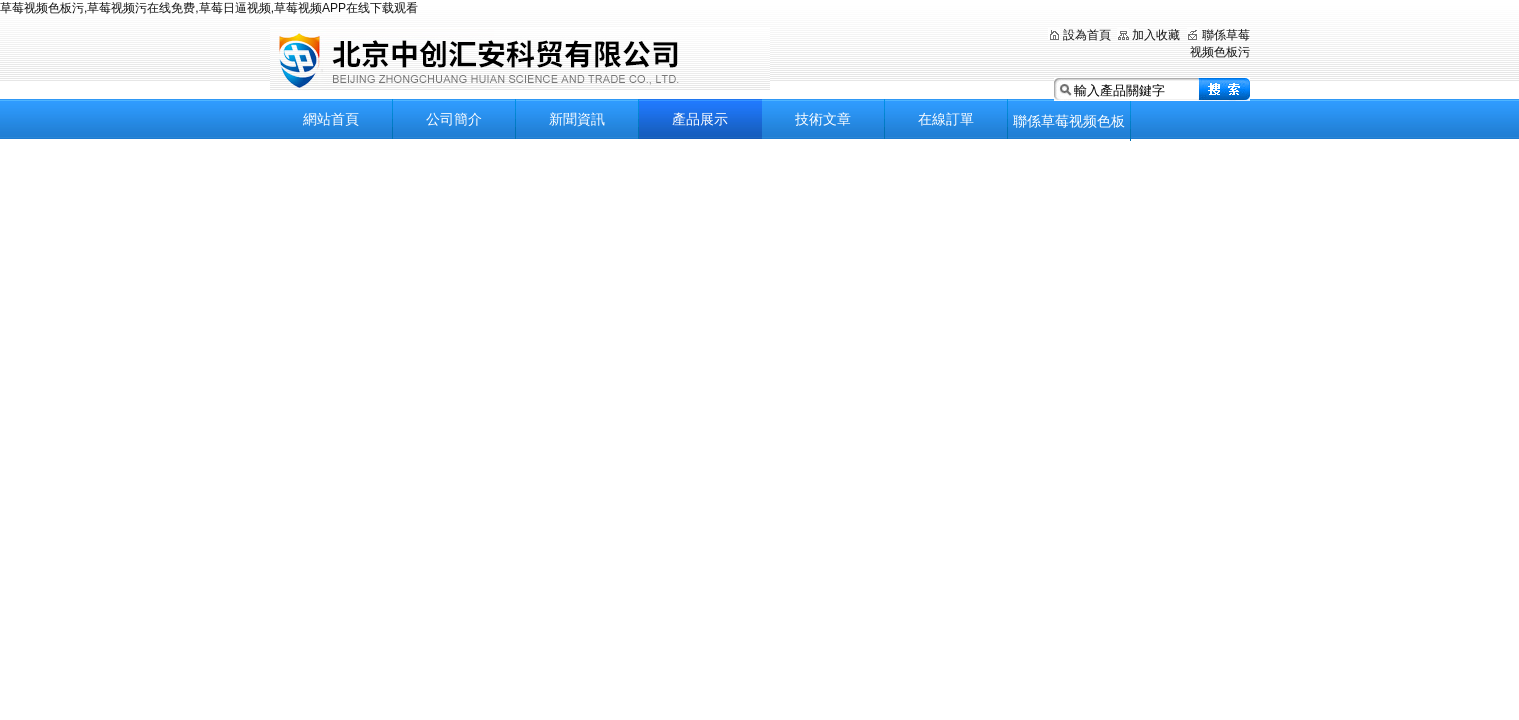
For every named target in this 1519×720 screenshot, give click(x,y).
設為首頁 (1087, 35)
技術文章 (823, 119)
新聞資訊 (577, 119)
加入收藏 (1156, 35)
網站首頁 (331, 119)
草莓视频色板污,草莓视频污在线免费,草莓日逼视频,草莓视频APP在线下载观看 (209, 8)
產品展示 (700, 119)
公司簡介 (454, 119)
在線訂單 (946, 119)
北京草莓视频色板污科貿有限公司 (520, 59)
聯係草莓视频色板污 (1069, 127)
